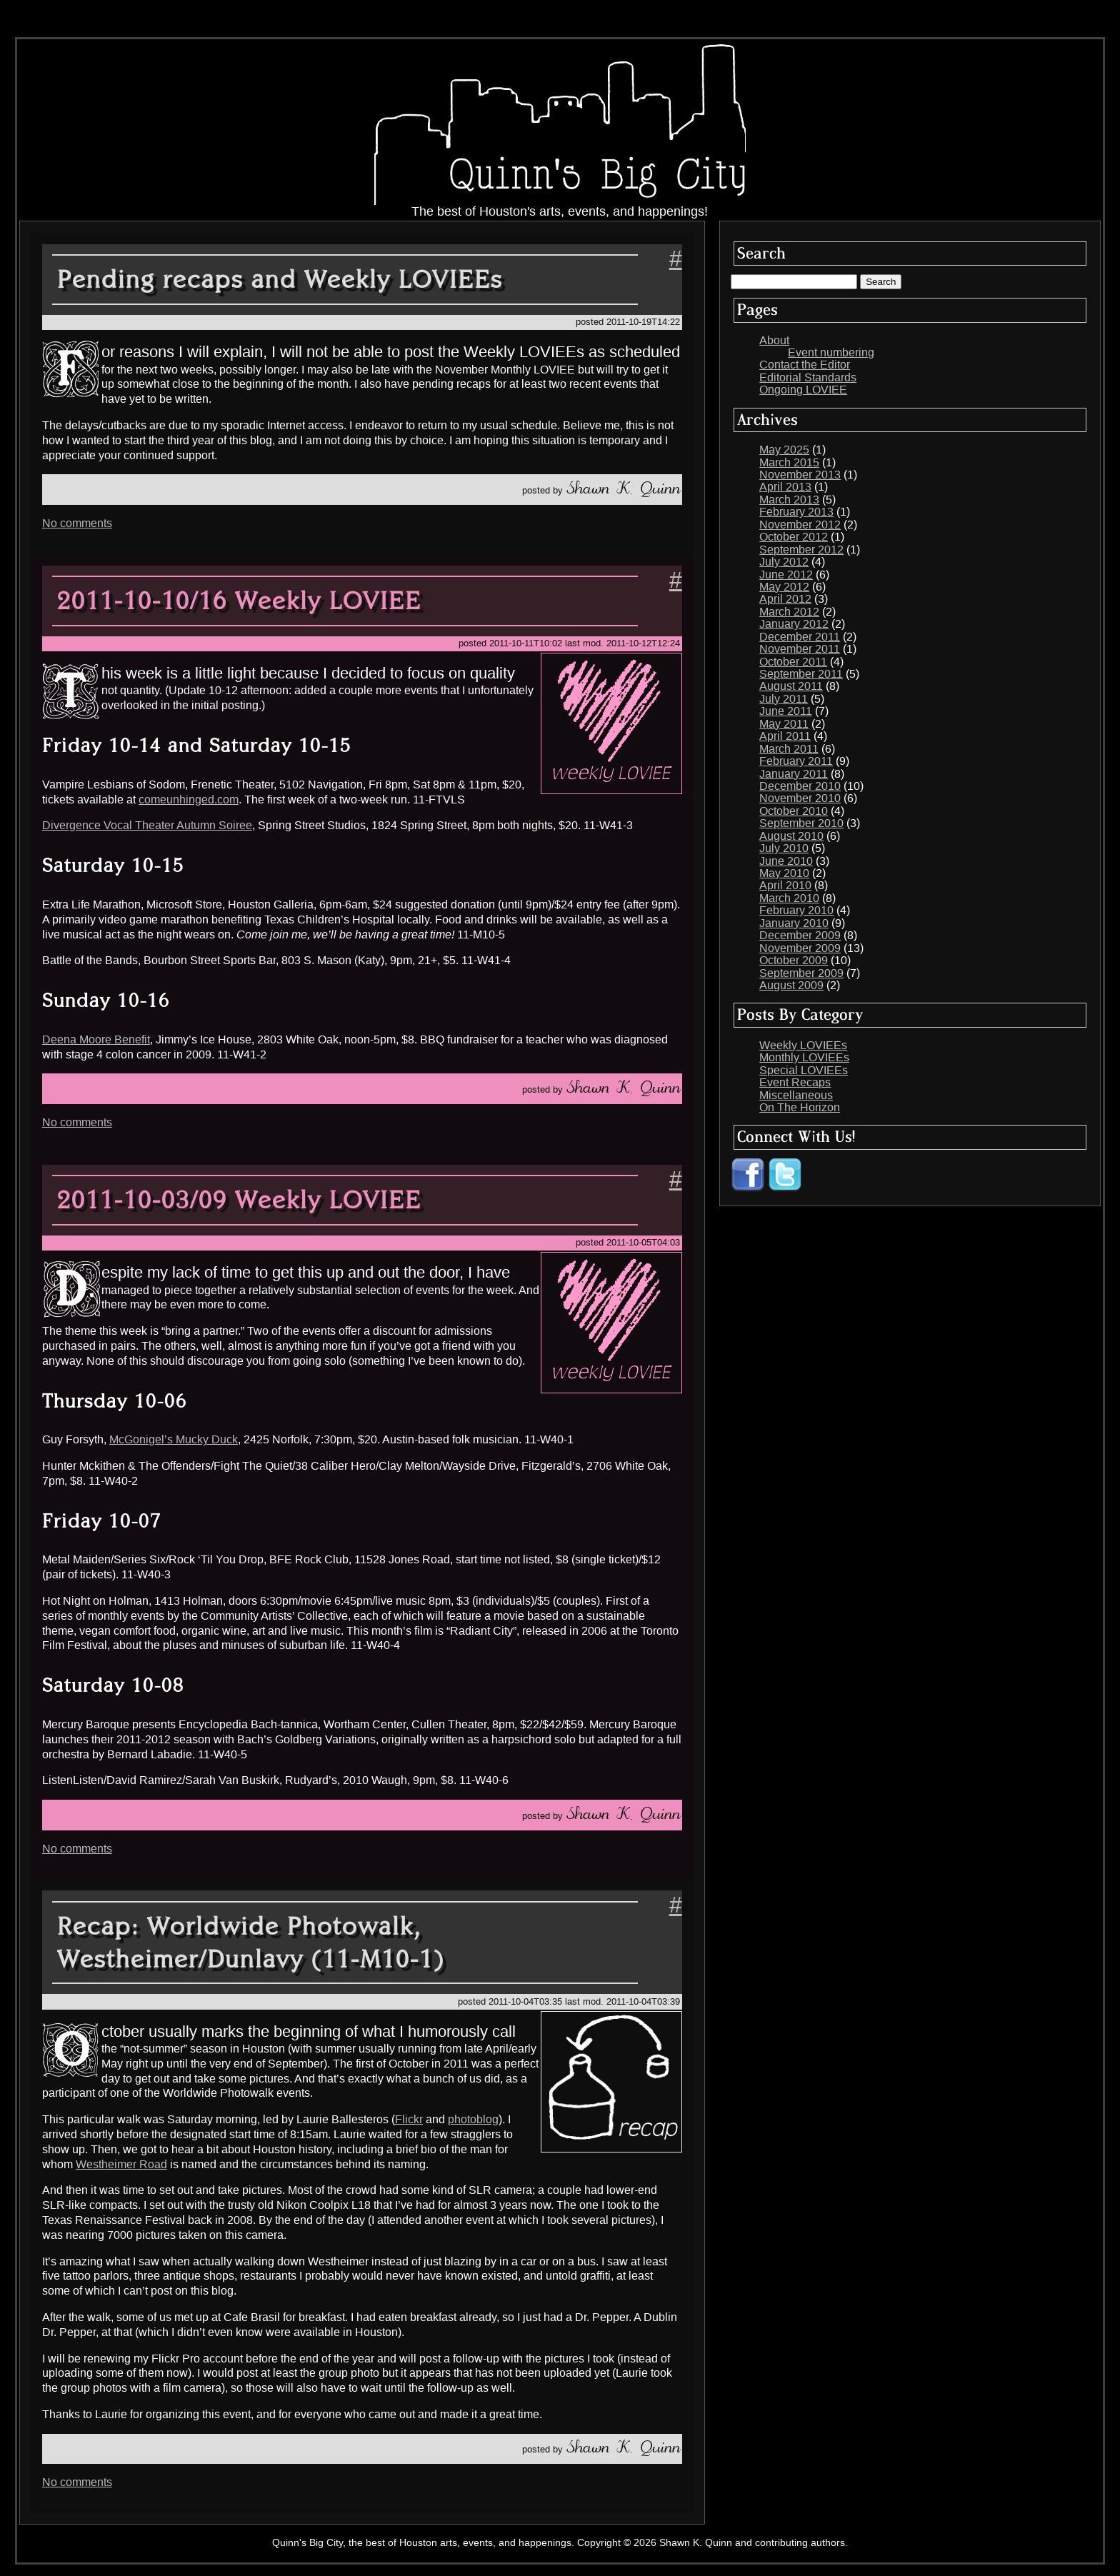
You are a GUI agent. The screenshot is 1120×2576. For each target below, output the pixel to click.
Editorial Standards (807, 377)
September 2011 (801, 674)
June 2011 (785, 711)
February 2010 (796, 910)
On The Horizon (799, 1107)
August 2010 (791, 836)
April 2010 (785, 885)
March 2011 (789, 749)
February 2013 (796, 512)
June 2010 (786, 861)
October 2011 (793, 662)
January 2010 (794, 923)
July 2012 (784, 562)
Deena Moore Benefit (96, 1039)
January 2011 (793, 774)
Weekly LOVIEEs (803, 1045)
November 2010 (800, 798)
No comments (77, 523)
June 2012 (786, 574)
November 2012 (800, 524)
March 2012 (789, 612)
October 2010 (793, 811)
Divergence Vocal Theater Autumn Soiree (147, 825)
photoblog (473, 2119)
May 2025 (784, 449)
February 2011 (796, 761)
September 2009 (801, 973)
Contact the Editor (804, 365)
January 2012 (794, 624)
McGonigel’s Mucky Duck (173, 1439)
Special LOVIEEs (803, 1070)
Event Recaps (795, 1082)
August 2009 (791, 985)
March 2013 (789, 499)
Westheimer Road (121, 2164)
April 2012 (785, 599)
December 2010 (800, 786)
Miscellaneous (796, 1095)
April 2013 (785, 487)
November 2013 (800, 474)
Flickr (409, 2119)
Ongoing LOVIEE (803, 390)
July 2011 (783, 699)
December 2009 (800, 935)
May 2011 (784, 724)
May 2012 (784, 587)
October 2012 (793, 537)
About (774, 340)
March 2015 (789, 462)
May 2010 (784, 873)
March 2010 (789, 898)
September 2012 (801, 549)
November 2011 (799, 649)
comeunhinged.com (189, 799)
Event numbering (831, 352)
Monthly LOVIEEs (804, 1057)
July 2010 (784, 848)
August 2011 (791, 686)
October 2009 (793, 960)
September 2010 (801, 823)
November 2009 (800, 948)
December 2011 (799, 637)
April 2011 (785, 736)
